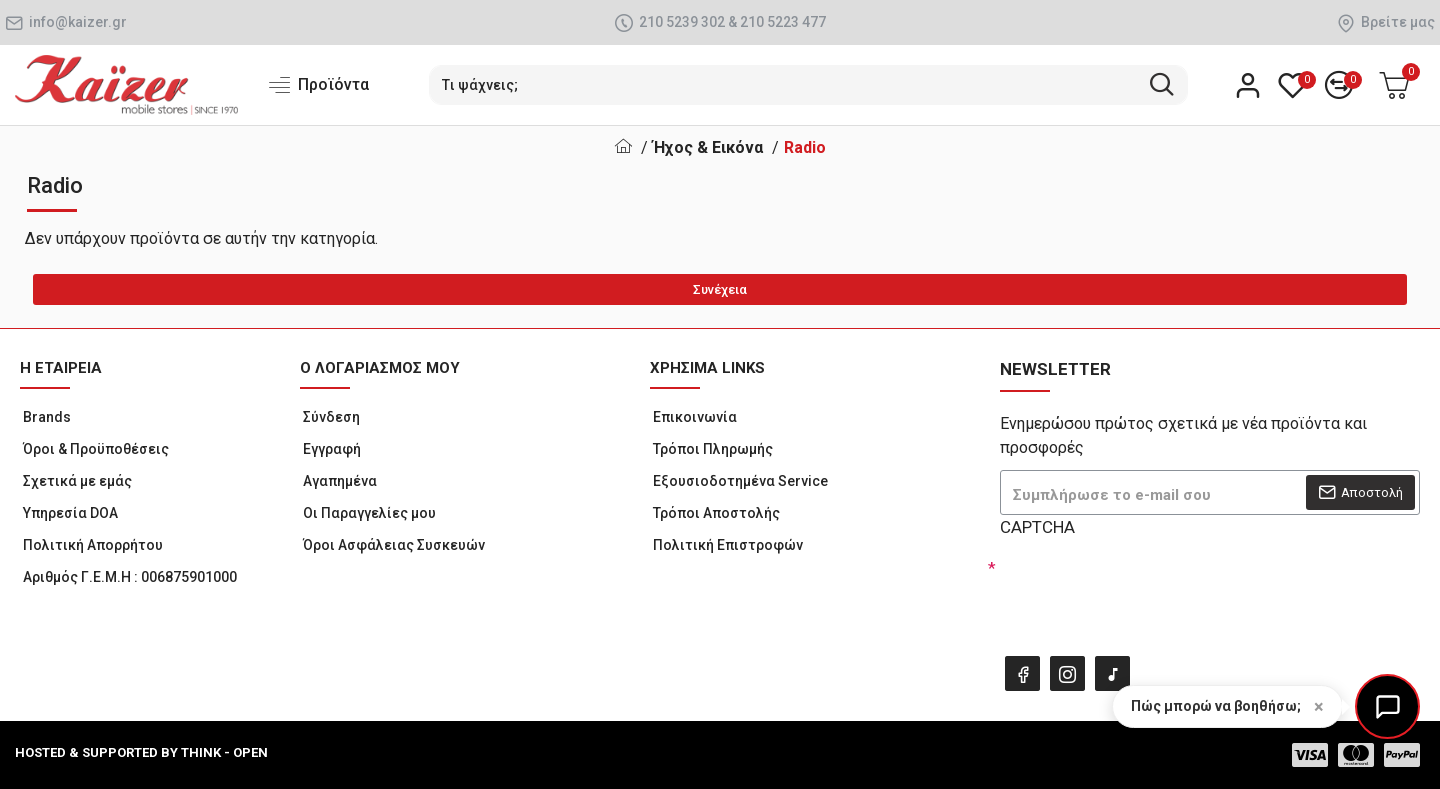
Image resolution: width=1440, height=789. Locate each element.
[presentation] (1140, 591)
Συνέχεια (720, 289)
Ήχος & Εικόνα (708, 147)
